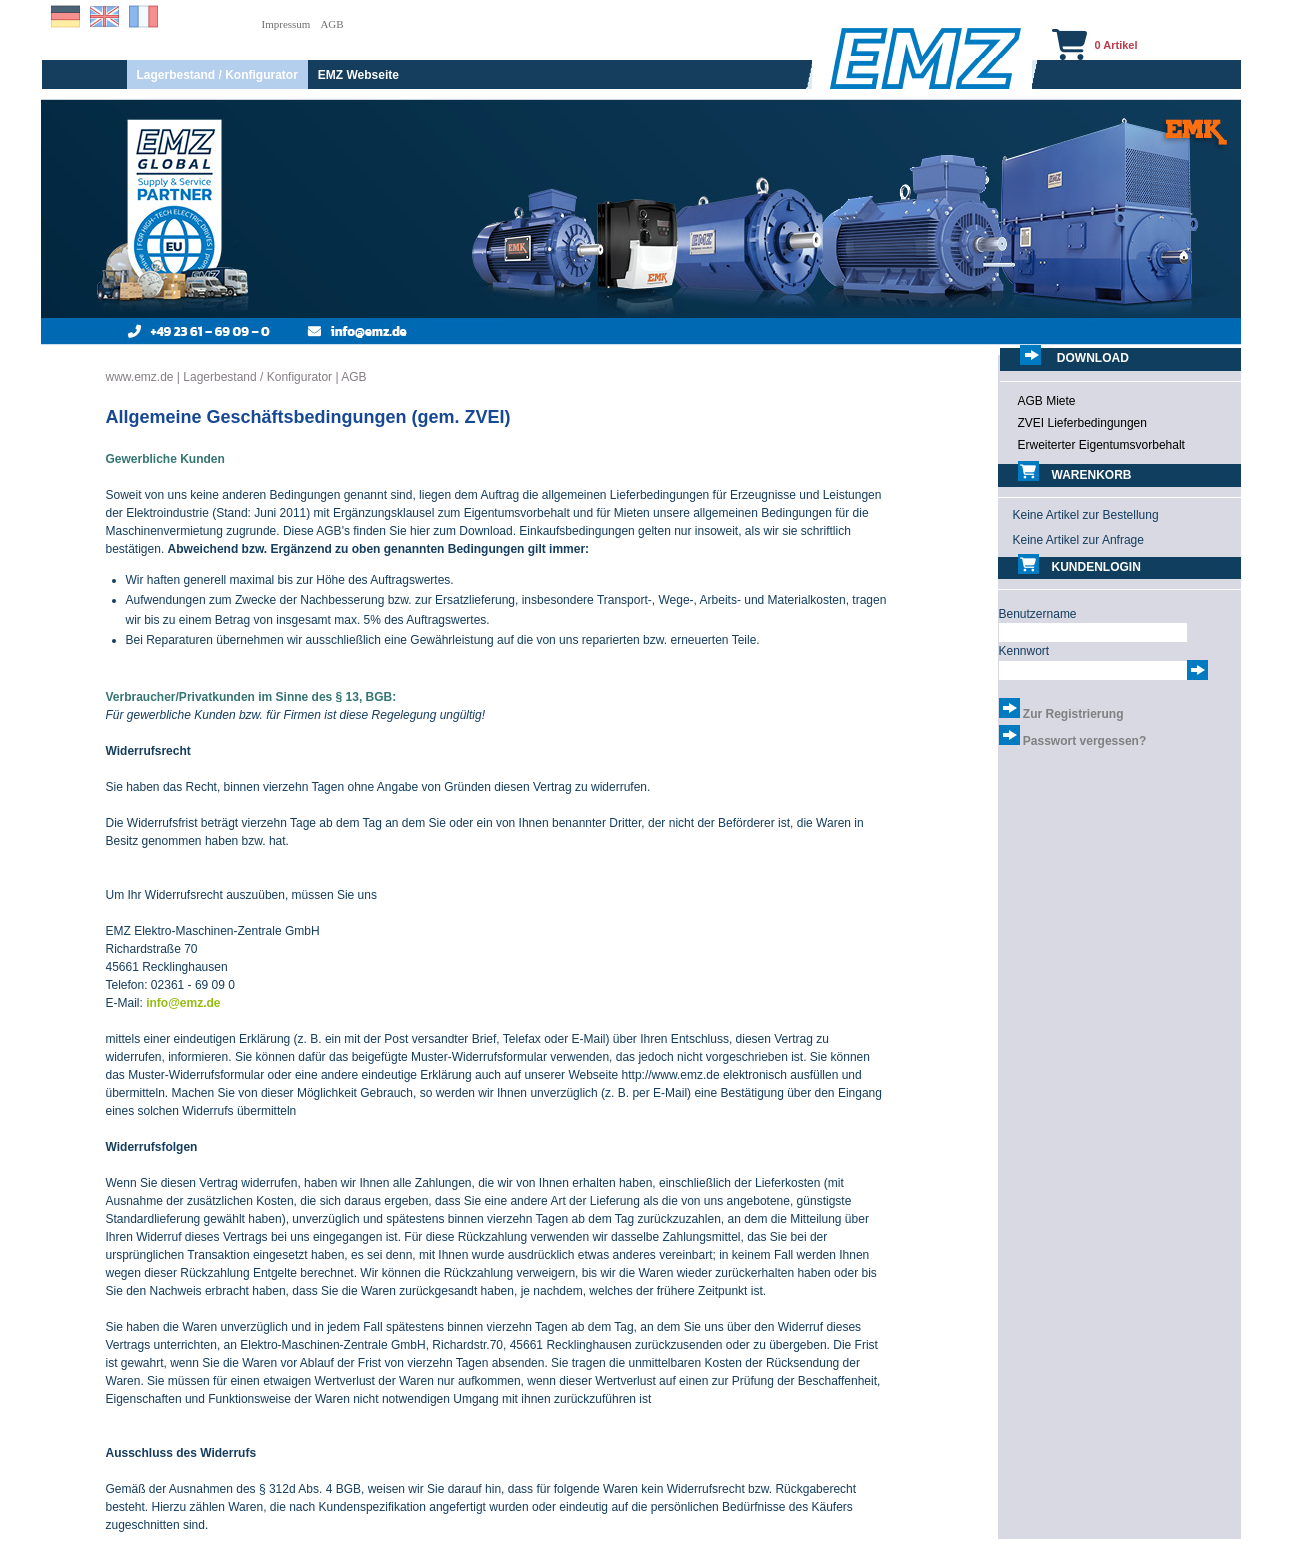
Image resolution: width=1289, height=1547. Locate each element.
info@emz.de (183, 1003)
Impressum (286, 24)
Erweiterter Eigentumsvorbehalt (1101, 445)
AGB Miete (1047, 401)
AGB (331, 24)
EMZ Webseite (358, 75)
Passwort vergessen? (1084, 741)
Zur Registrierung (1073, 714)
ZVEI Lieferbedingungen (1082, 423)
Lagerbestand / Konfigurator (217, 75)
